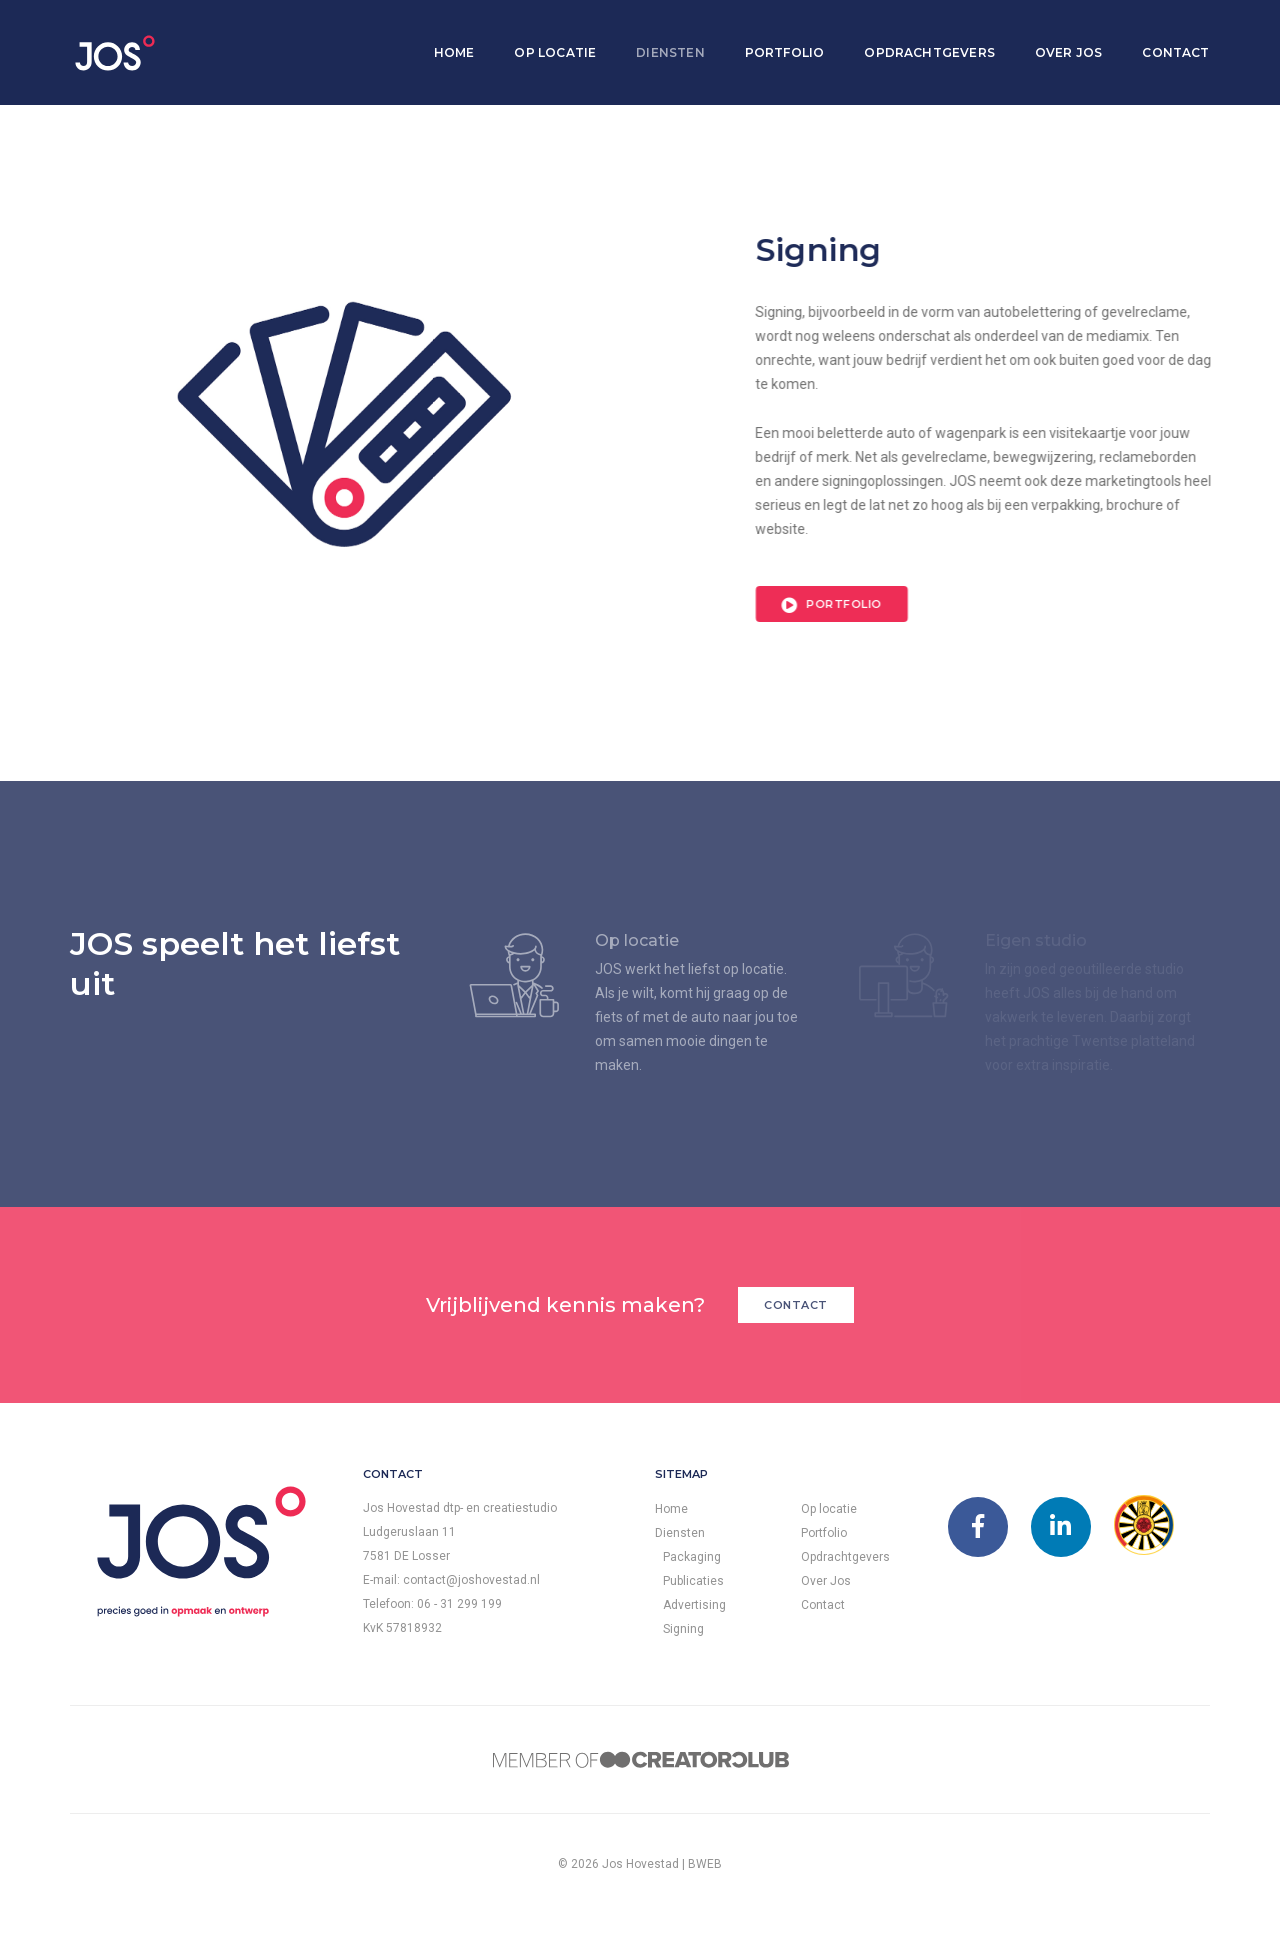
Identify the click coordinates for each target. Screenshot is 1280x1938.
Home (444, 35)
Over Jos (1058, 35)
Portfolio (775, 35)
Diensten (661, 35)
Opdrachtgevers (920, 35)
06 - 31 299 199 (459, 1604)
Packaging (692, 1557)
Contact (1166, 35)
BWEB (705, 1864)
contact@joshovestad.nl (471, 1580)
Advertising (694, 1605)
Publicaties (693, 1581)
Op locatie (546, 35)
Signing (683, 1629)
